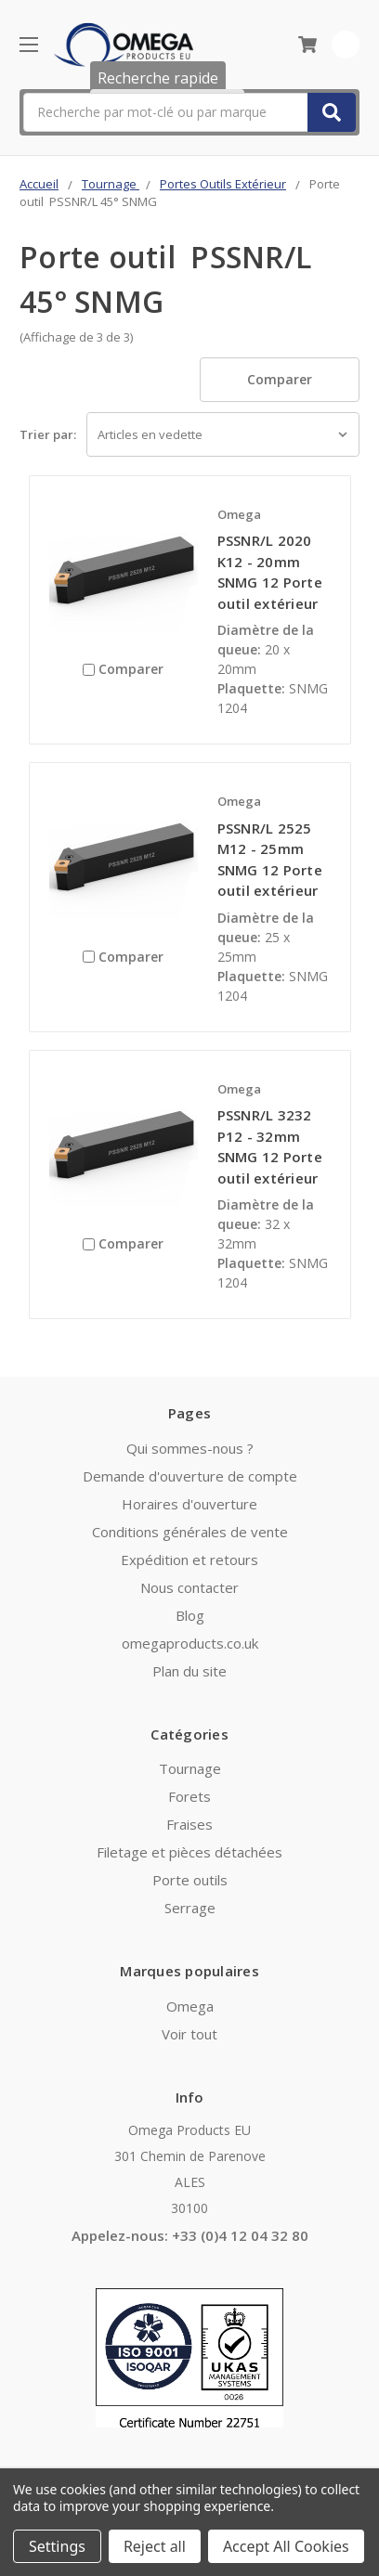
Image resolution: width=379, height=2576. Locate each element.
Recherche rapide (158, 78)
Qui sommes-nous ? (190, 1448)
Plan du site (189, 1671)
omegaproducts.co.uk (190, 1643)
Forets (189, 1796)
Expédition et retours (189, 1559)
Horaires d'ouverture (189, 1504)
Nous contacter (189, 1587)
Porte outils (190, 1880)
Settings (57, 2546)
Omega (190, 2006)
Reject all (155, 2546)
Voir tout (189, 2034)
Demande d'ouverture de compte (190, 1476)
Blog (190, 1615)
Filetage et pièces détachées (189, 1852)
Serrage (190, 1907)
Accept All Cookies (286, 2546)
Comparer (279, 379)
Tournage (190, 1768)
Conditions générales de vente (190, 1531)
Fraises (189, 1824)
